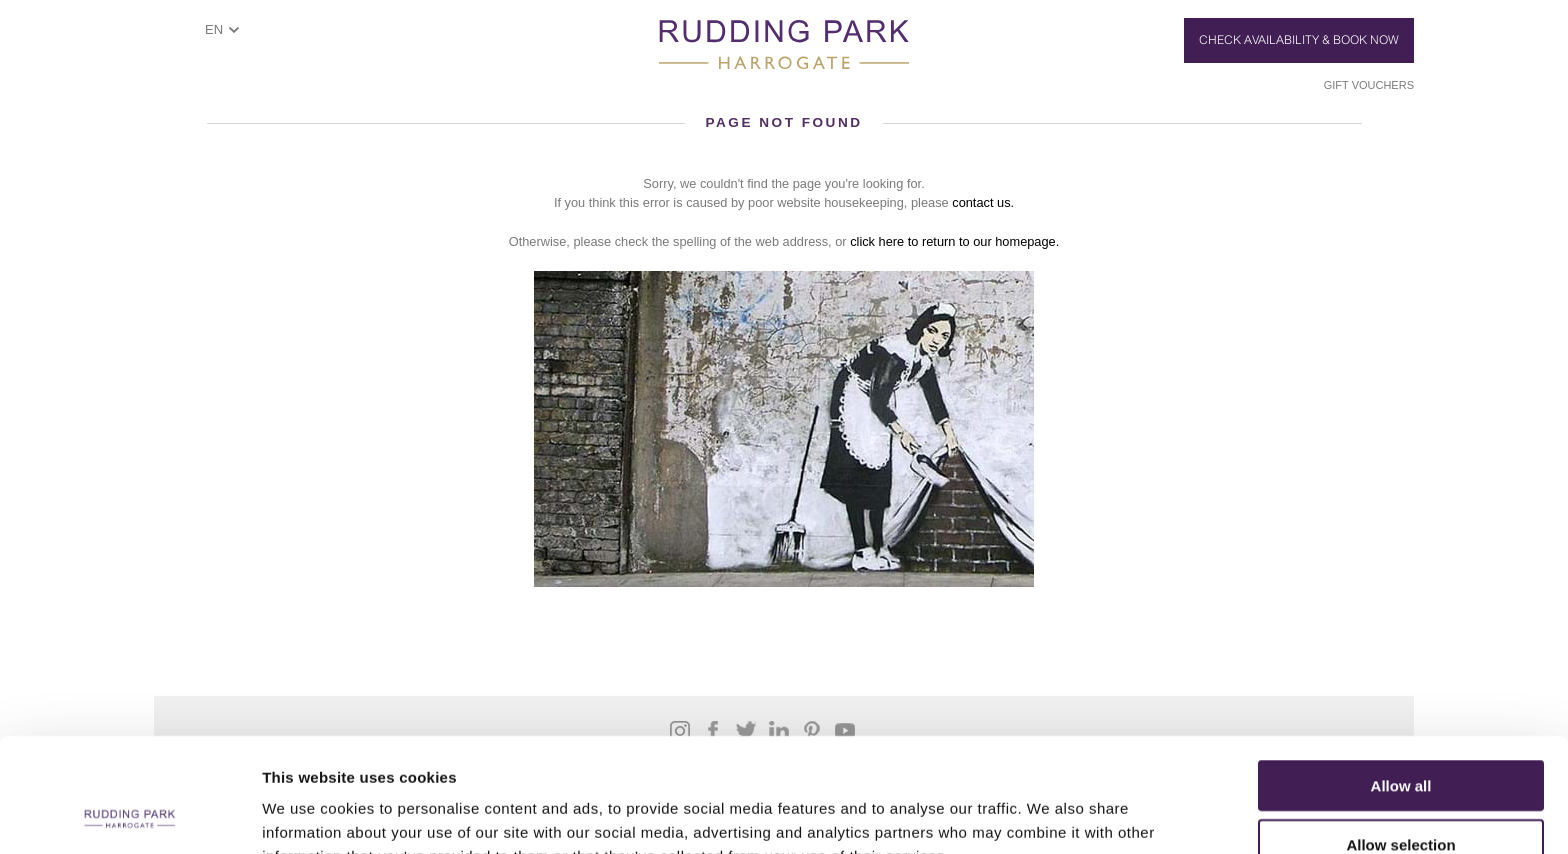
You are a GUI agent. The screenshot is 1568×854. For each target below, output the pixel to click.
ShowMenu (169, 36)
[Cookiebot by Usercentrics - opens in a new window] (129, 815)
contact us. (983, 202)
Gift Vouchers (1369, 85)
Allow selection (1400, 737)
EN (214, 29)
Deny (1401, 795)
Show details (1049, 814)
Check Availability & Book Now (1299, 40)
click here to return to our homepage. (954, 241)
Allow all (1401, 678)
